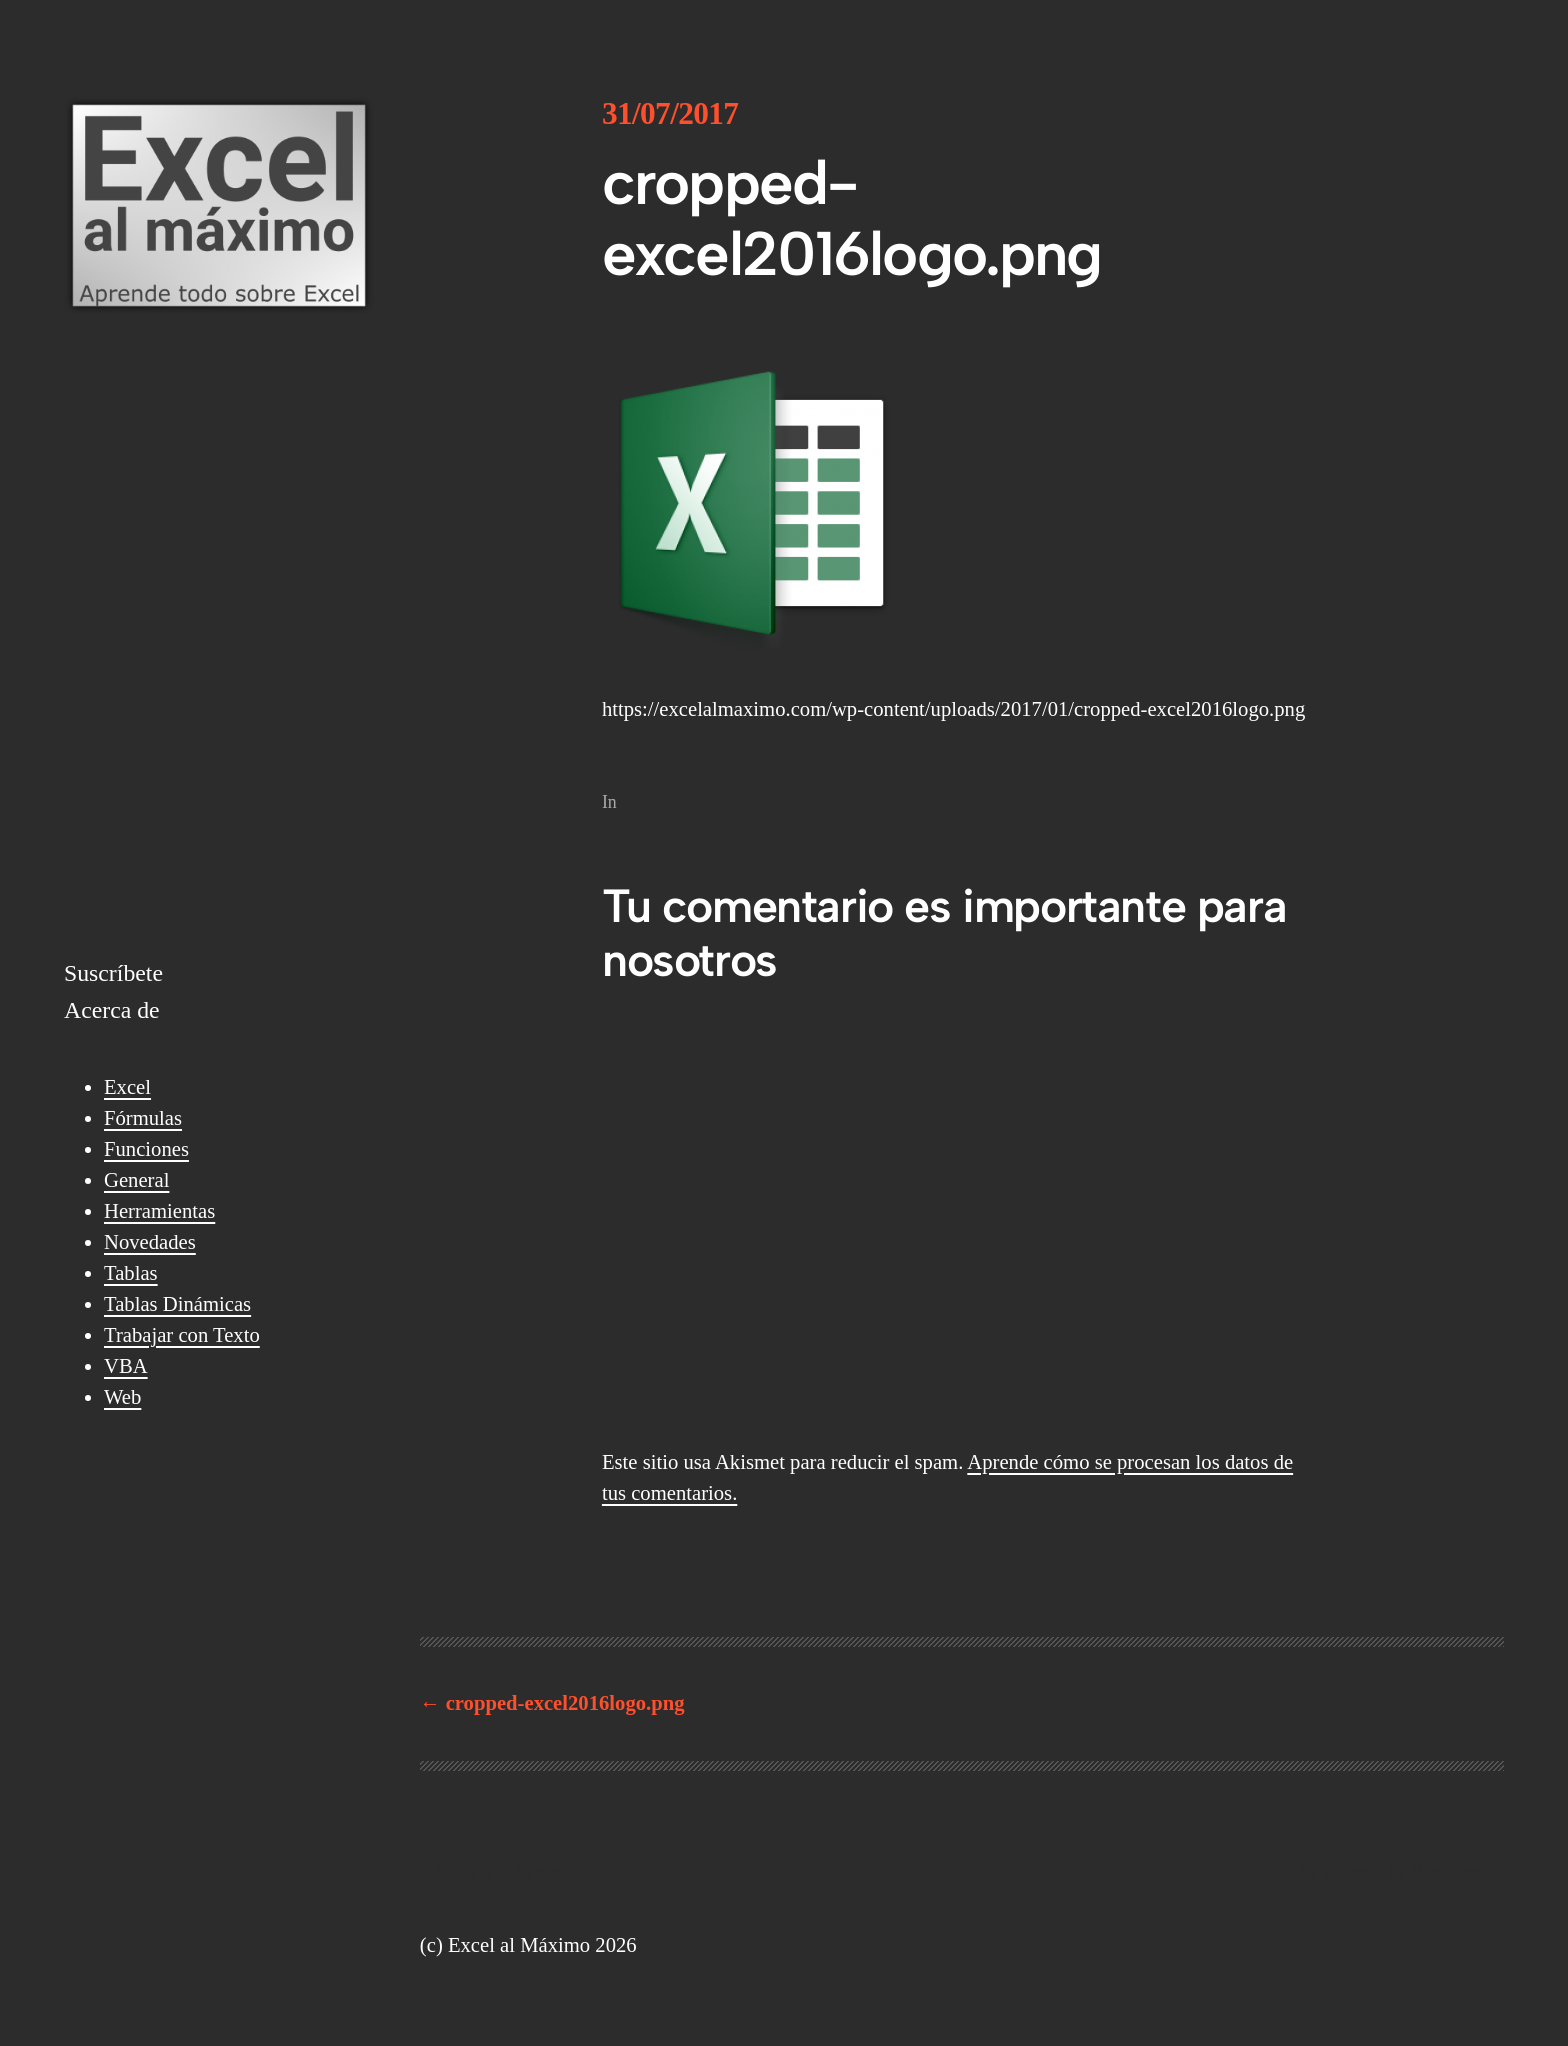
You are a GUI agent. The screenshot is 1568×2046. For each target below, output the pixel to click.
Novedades (150, 1242)
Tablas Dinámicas (177, 1304)
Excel (127, 1087)
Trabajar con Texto (182, 1335)
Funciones (146, 1149)
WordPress (1449, 1872)
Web (122, 1397)
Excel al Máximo (498, 1871)
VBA (126, 1366)
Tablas (131, 1273)
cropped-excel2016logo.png (565, 1703)
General (136, 1180)
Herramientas (159, 1211)
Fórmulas (143, 1118)
